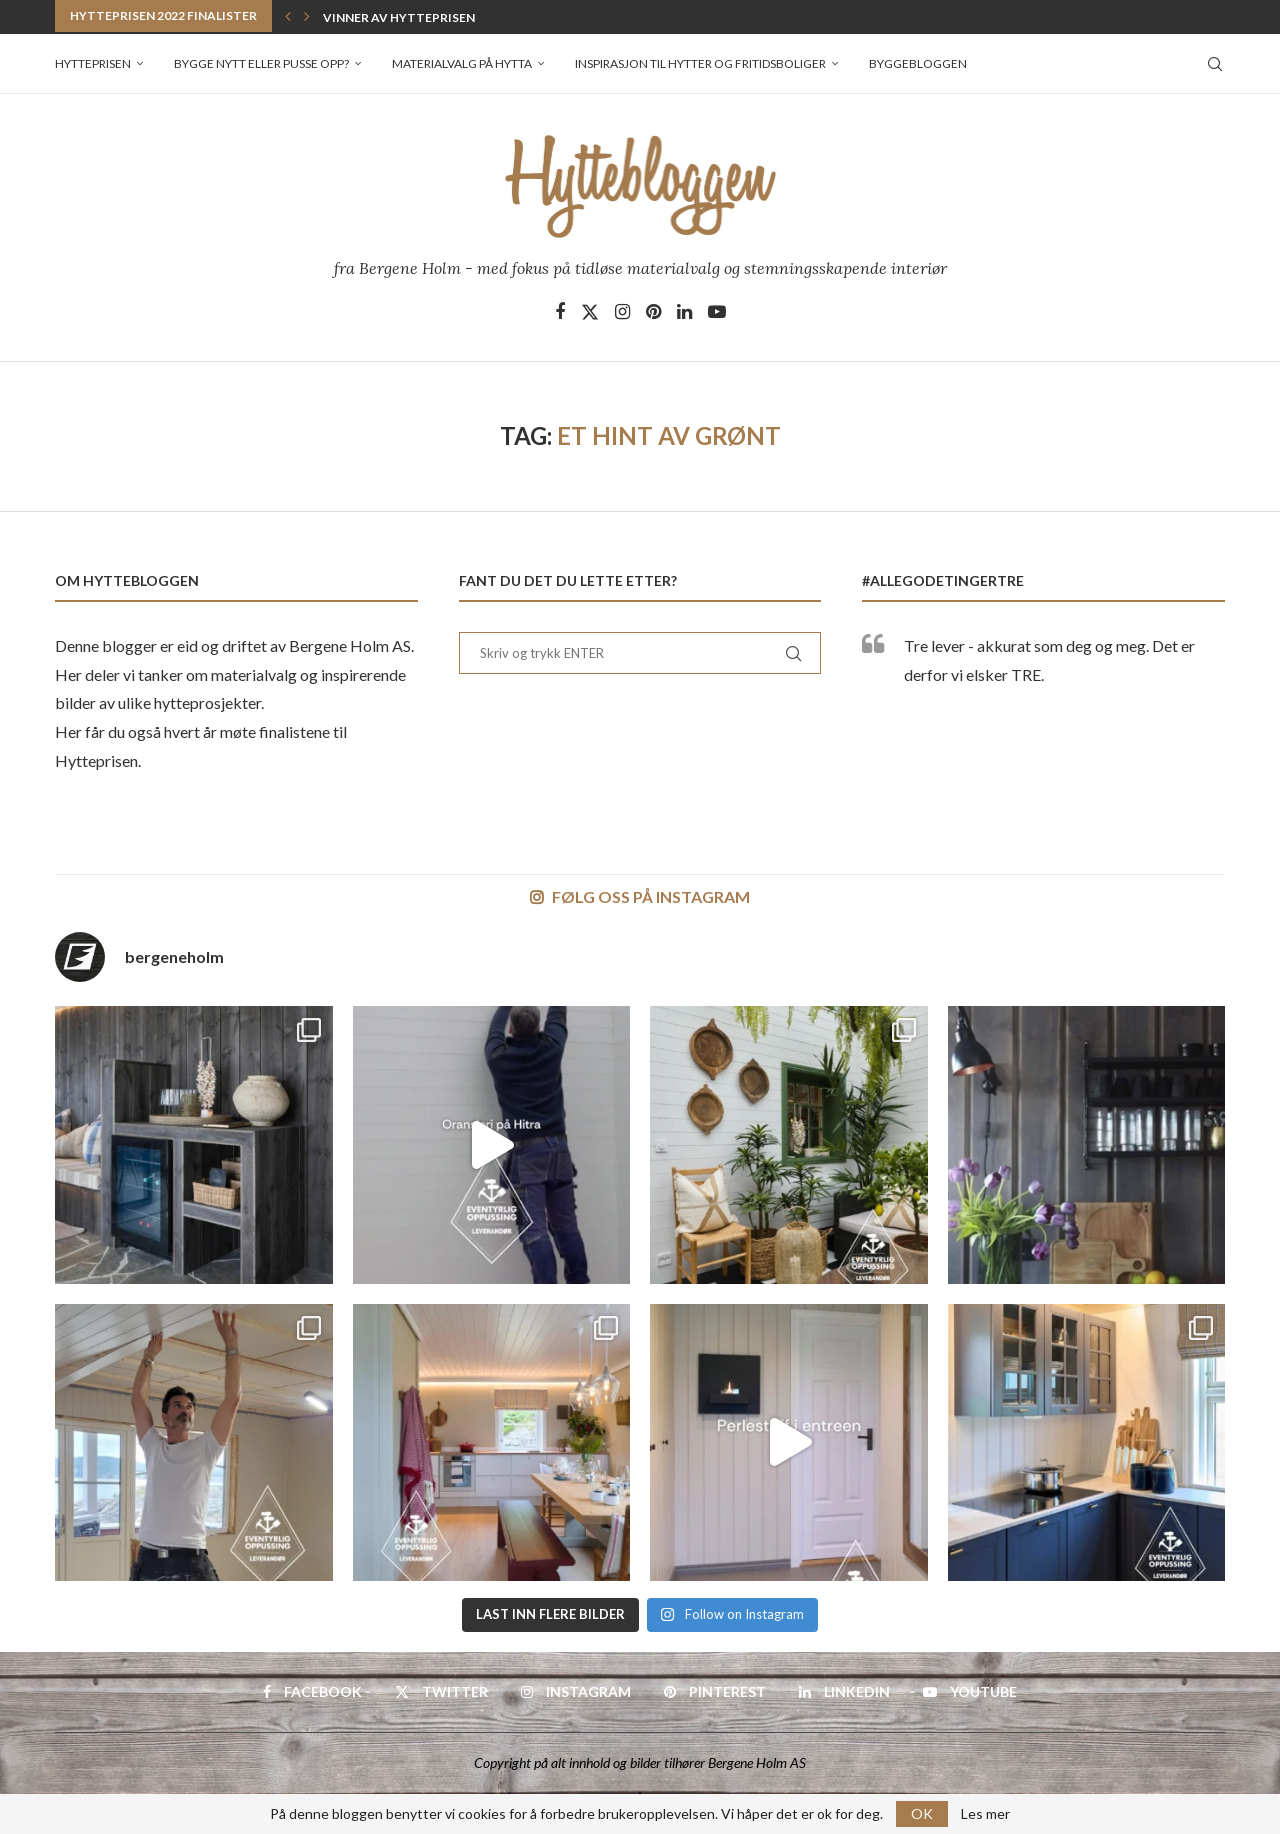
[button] (288, 16)
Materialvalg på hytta (462, 63)
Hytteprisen (93, 63)
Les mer (985, 1814)
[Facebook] (560, 312)
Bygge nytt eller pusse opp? (261, 63)
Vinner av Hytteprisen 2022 (414, 17)
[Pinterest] (653, 312)
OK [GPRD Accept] (922, 1813)
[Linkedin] (684, 312)
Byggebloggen (918, 63)
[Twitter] (590, 312)
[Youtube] (717, 312)
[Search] (1215, 64)
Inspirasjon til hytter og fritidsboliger (700, 63)
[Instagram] (622, 312)
